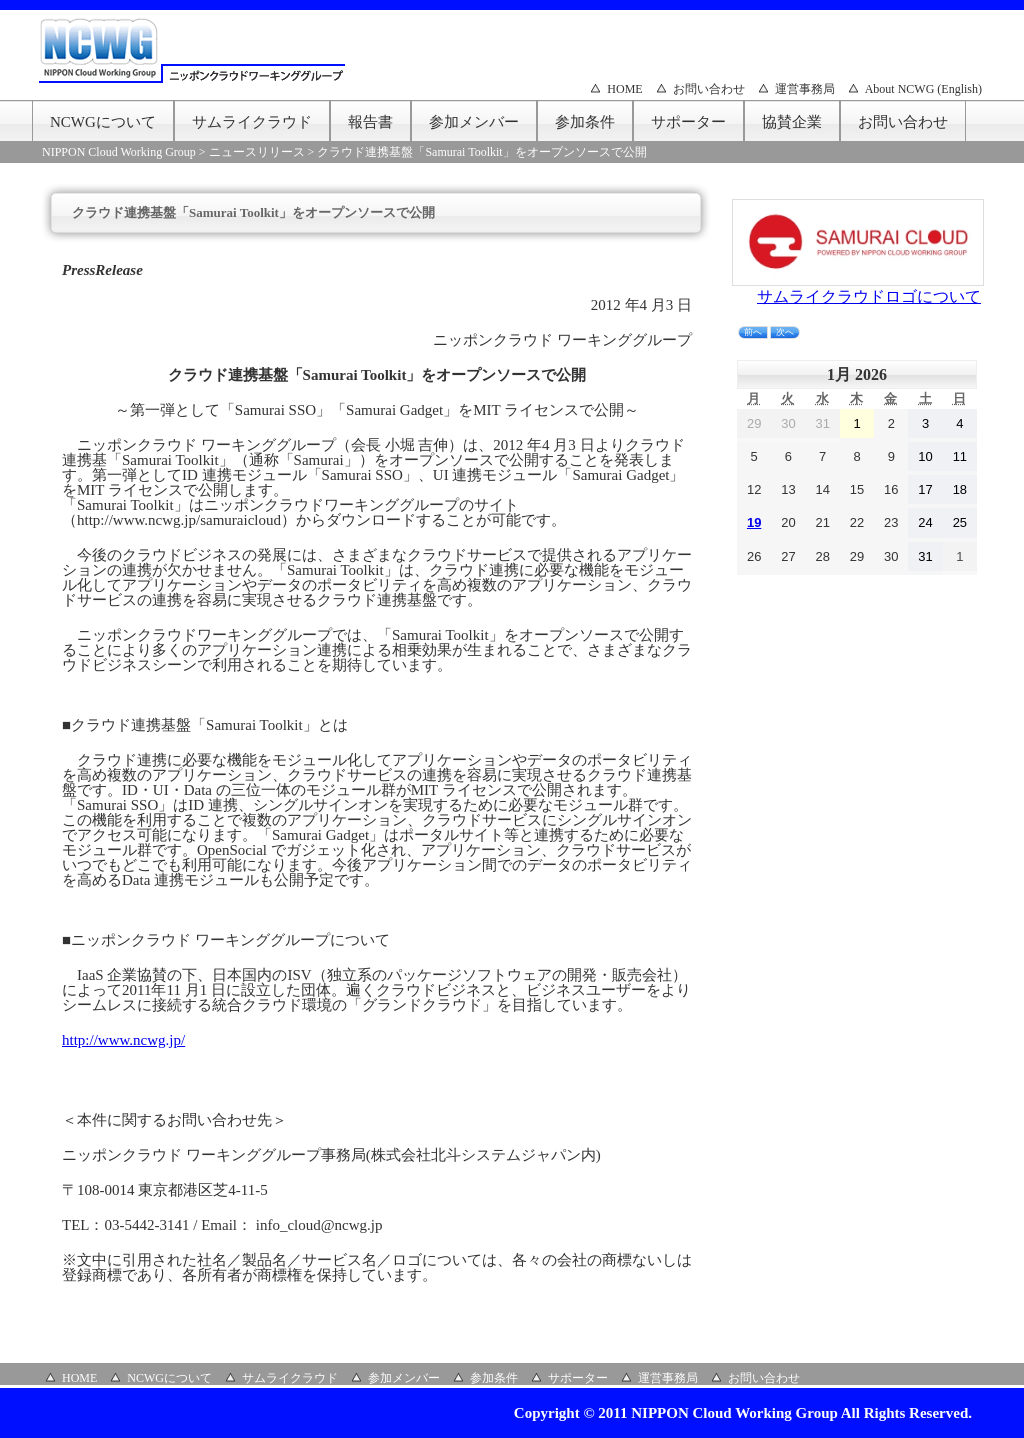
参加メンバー (474, 122)
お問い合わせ (709, 89)
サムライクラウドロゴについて (869, 296)
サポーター (688, 122)
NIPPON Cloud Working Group (119, 152)
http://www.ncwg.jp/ (123, 1040)
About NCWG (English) (923, 89)
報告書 (370, 122)
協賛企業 (792, 122)
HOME (624, 89)
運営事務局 (805, 89)
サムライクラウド (252, 122)
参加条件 (585, 122)
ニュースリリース (257, 152)
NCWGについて (103, 122)
